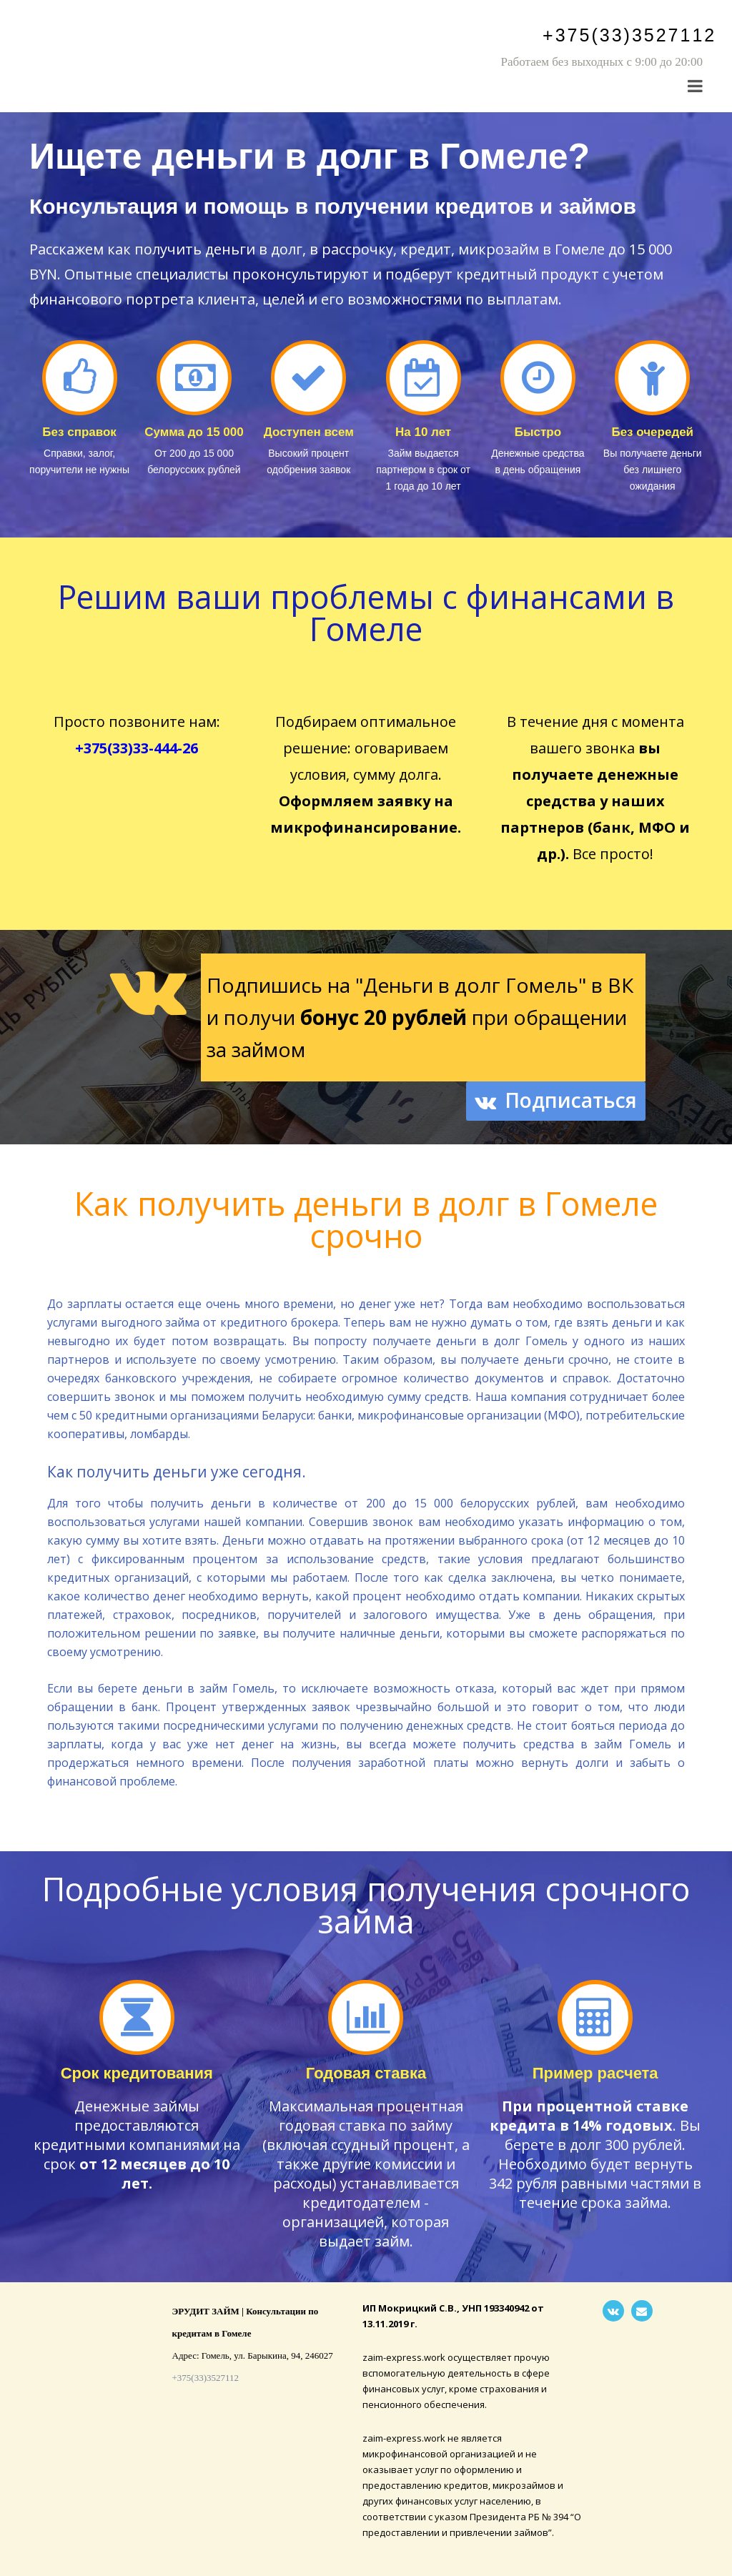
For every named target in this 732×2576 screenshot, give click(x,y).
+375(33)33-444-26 (136, 748)
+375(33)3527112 (629, 35)
